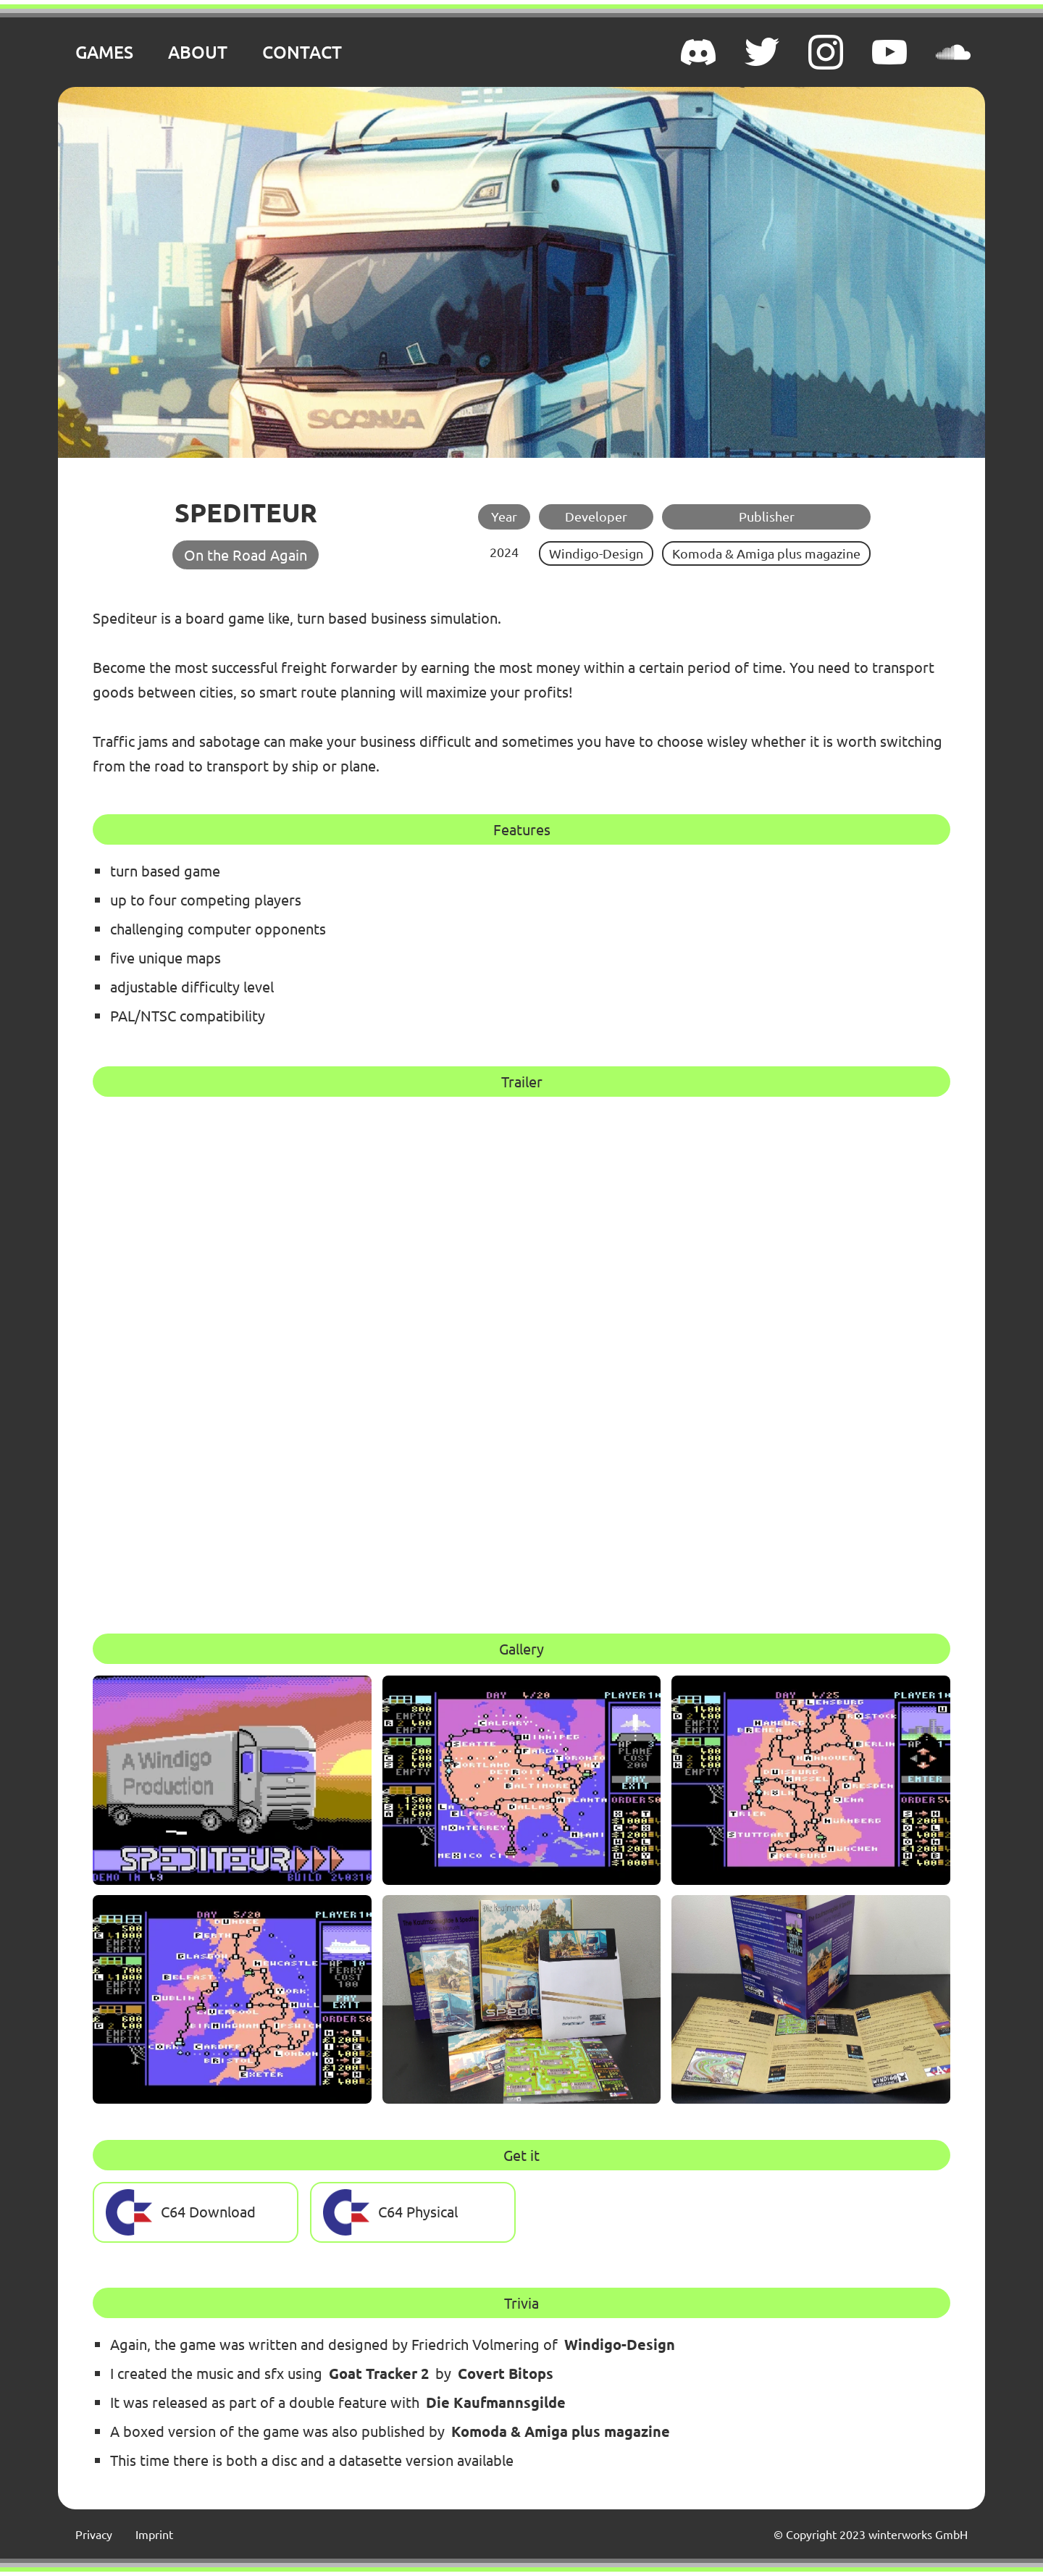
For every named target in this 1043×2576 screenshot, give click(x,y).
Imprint (154, 2534)
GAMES (104, 52)
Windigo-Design (596, 553)
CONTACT (302, 52)
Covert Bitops (505, 2373)
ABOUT (197, 52)
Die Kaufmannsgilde (496, 2402)
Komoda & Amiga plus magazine (766, 553)
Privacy (93, 2534)
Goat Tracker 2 (379, 2373)
